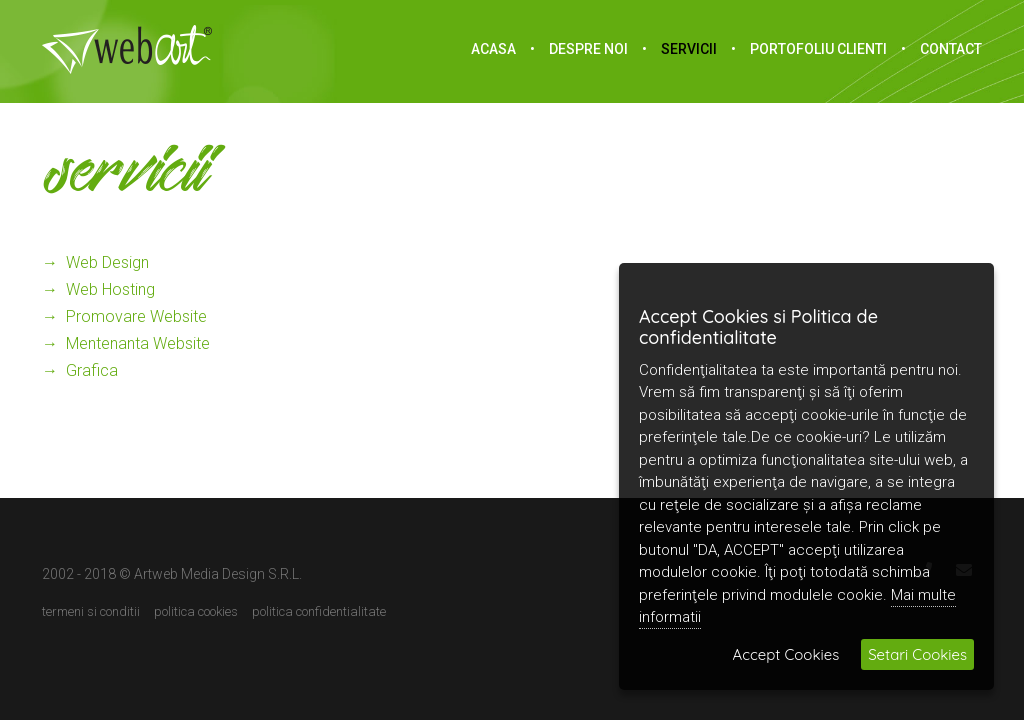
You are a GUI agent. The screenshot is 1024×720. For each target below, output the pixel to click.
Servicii (689, 49)
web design (107, 262)
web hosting (110, 289)
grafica (92, 370)
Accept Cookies (786, 654)
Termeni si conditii (91, 612)
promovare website (136, 316)
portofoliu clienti (818, 49)
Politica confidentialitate (319, 612)
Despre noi (588, 49)
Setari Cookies (917, 654)
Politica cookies (196, 612)
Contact (951, 49)
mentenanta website (138, 343)
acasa (493, 49)
